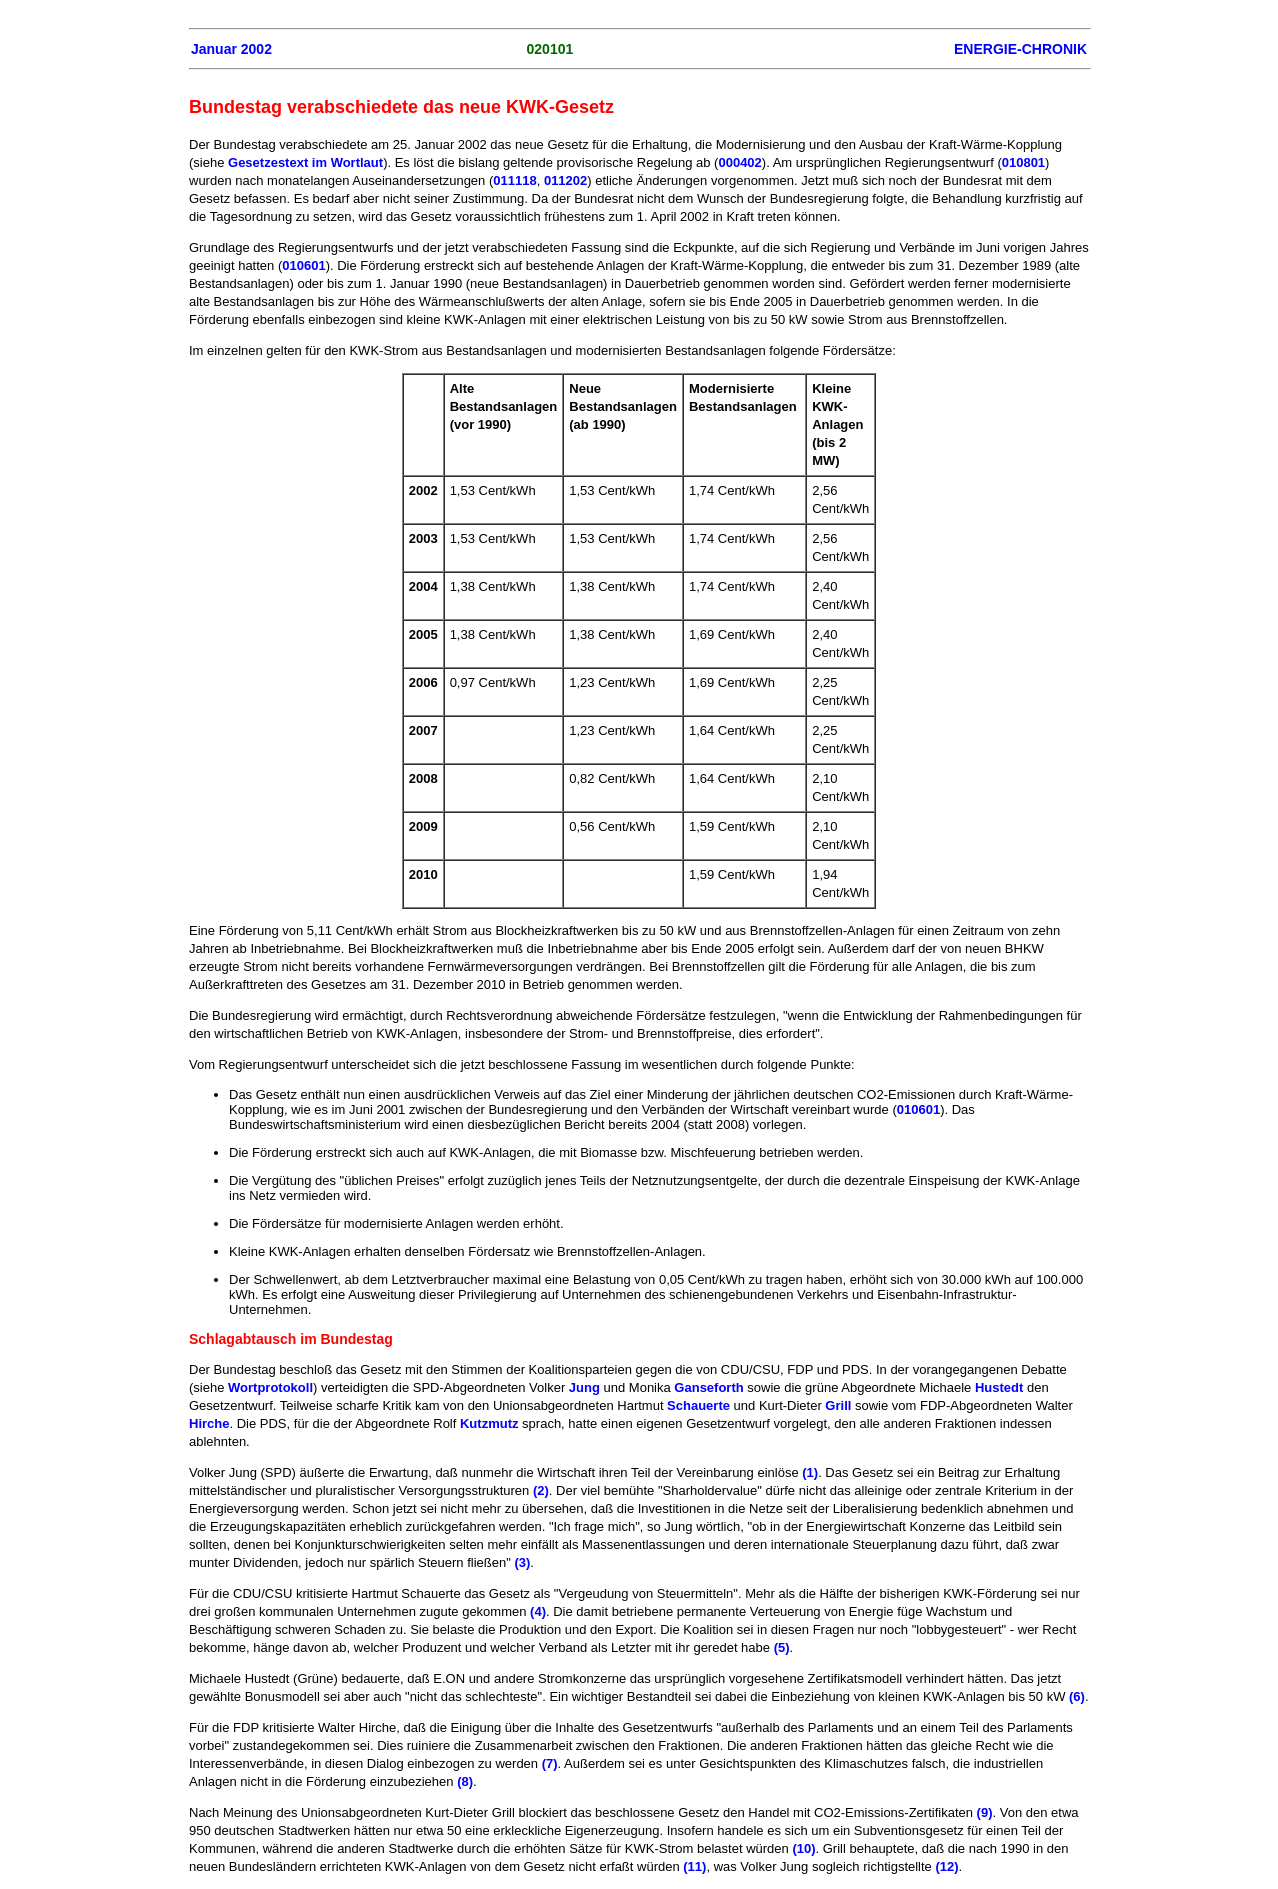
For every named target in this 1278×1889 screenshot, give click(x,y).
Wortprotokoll (270, 1387)
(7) (550, 1763)
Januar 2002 (231, 49)
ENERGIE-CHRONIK (1020, 49)
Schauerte (698, 1405)
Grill (838, 1405)
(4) (538, 1611)
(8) (465, 1781)
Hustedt (999, 1387)
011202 (565, 180)
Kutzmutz (489, 1423)
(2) (541, 1490)
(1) (810, 1472)
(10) (803, 1848)
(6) (1077, 1696)
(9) (985, 1812)
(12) (946, 1866)
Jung (584, 1387)
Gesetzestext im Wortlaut (305, 162)
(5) (782, 1647)
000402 (739, 162)
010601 (303, 265)
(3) (522, 1562)
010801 (1023, 162)
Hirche (209, 1423)
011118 (514, 180)
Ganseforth (708, 1387)
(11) (694, 1866)
